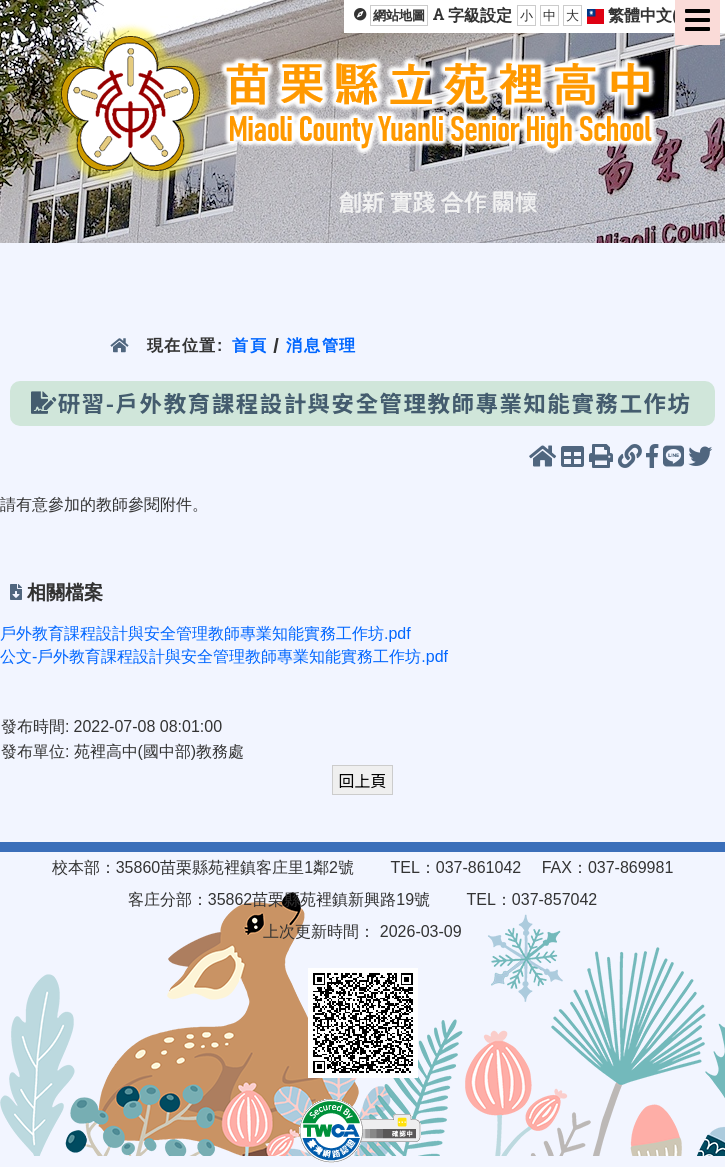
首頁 (249, 345)
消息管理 (321, 345)
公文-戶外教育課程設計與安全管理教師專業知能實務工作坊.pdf (224, 656)
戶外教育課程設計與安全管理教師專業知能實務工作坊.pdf (205, 633)
